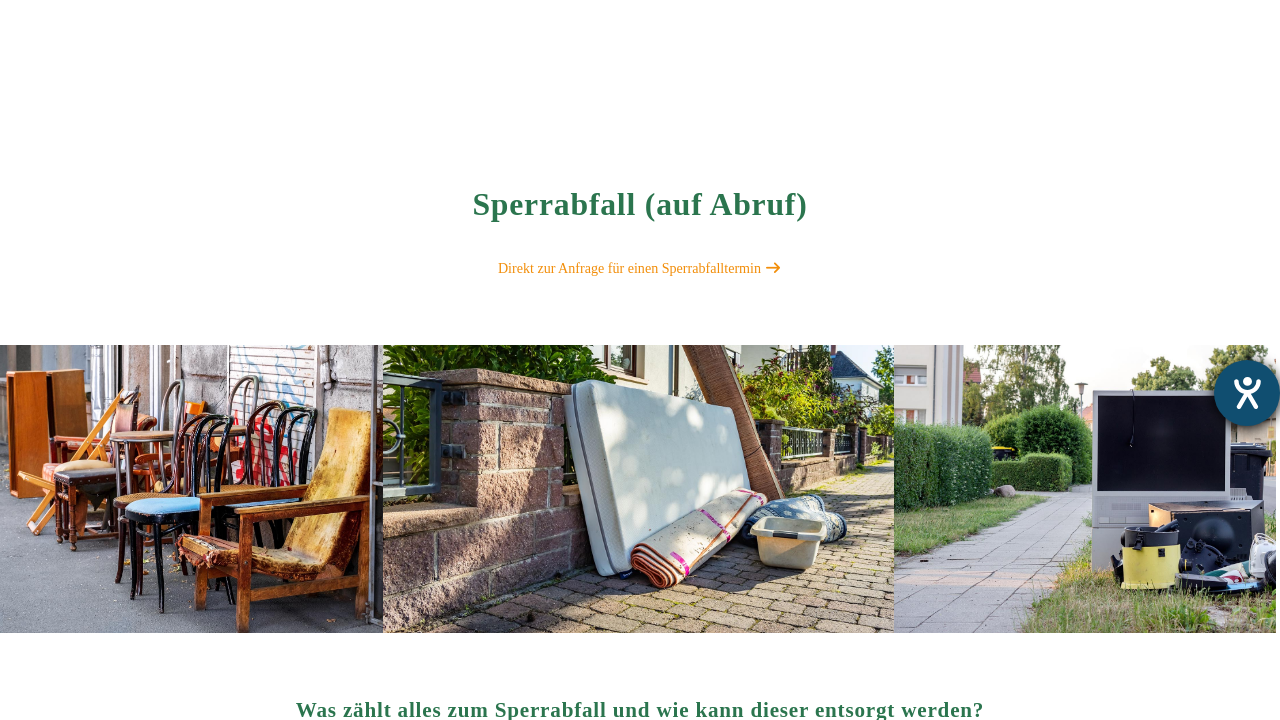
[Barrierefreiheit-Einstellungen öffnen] (1247, 393)
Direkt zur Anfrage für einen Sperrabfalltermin (640, 268)
